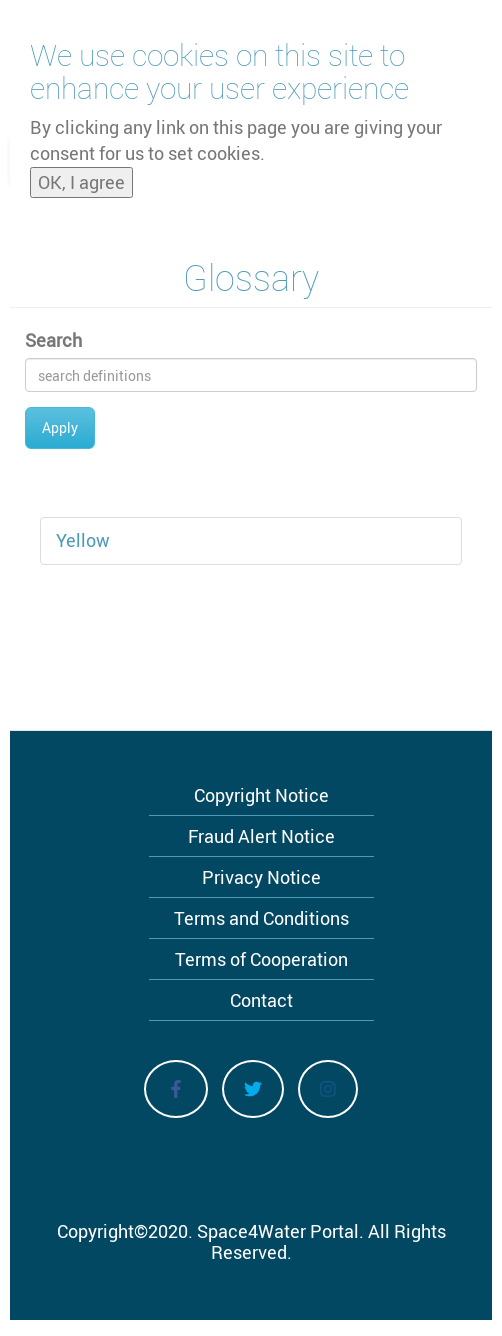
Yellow (83, 540)
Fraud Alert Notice (261, 836)
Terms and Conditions (261, 918)
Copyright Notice (261, 795)
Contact (261, 1000)
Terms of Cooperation (261, 959)
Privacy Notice (261, 877)
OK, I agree (81, 177)
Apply (60, 427)
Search (53, 340)
